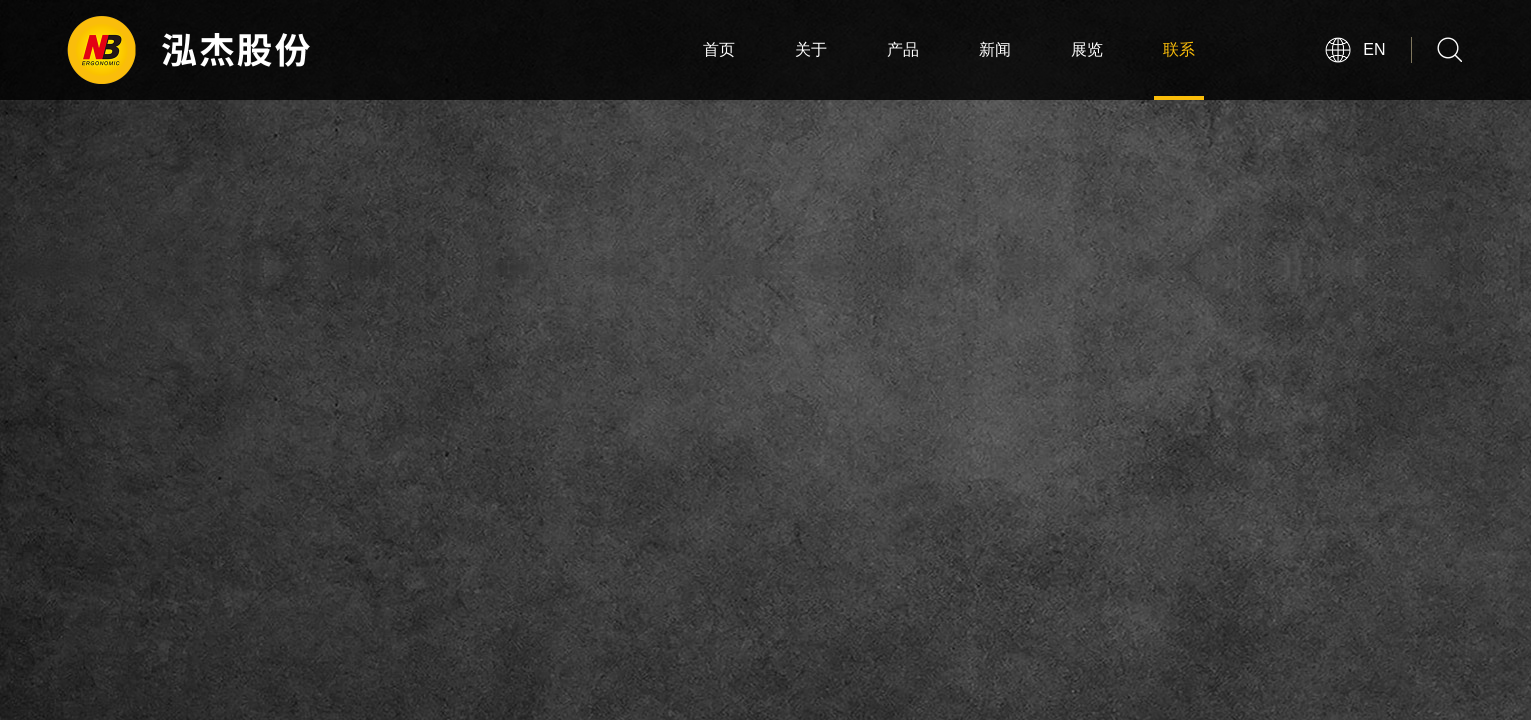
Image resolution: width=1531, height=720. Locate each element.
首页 (719, 49)
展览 (1087, 49)
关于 (811, 49)
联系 (1179, 49)
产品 (903, 49)
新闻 (995, 49)
